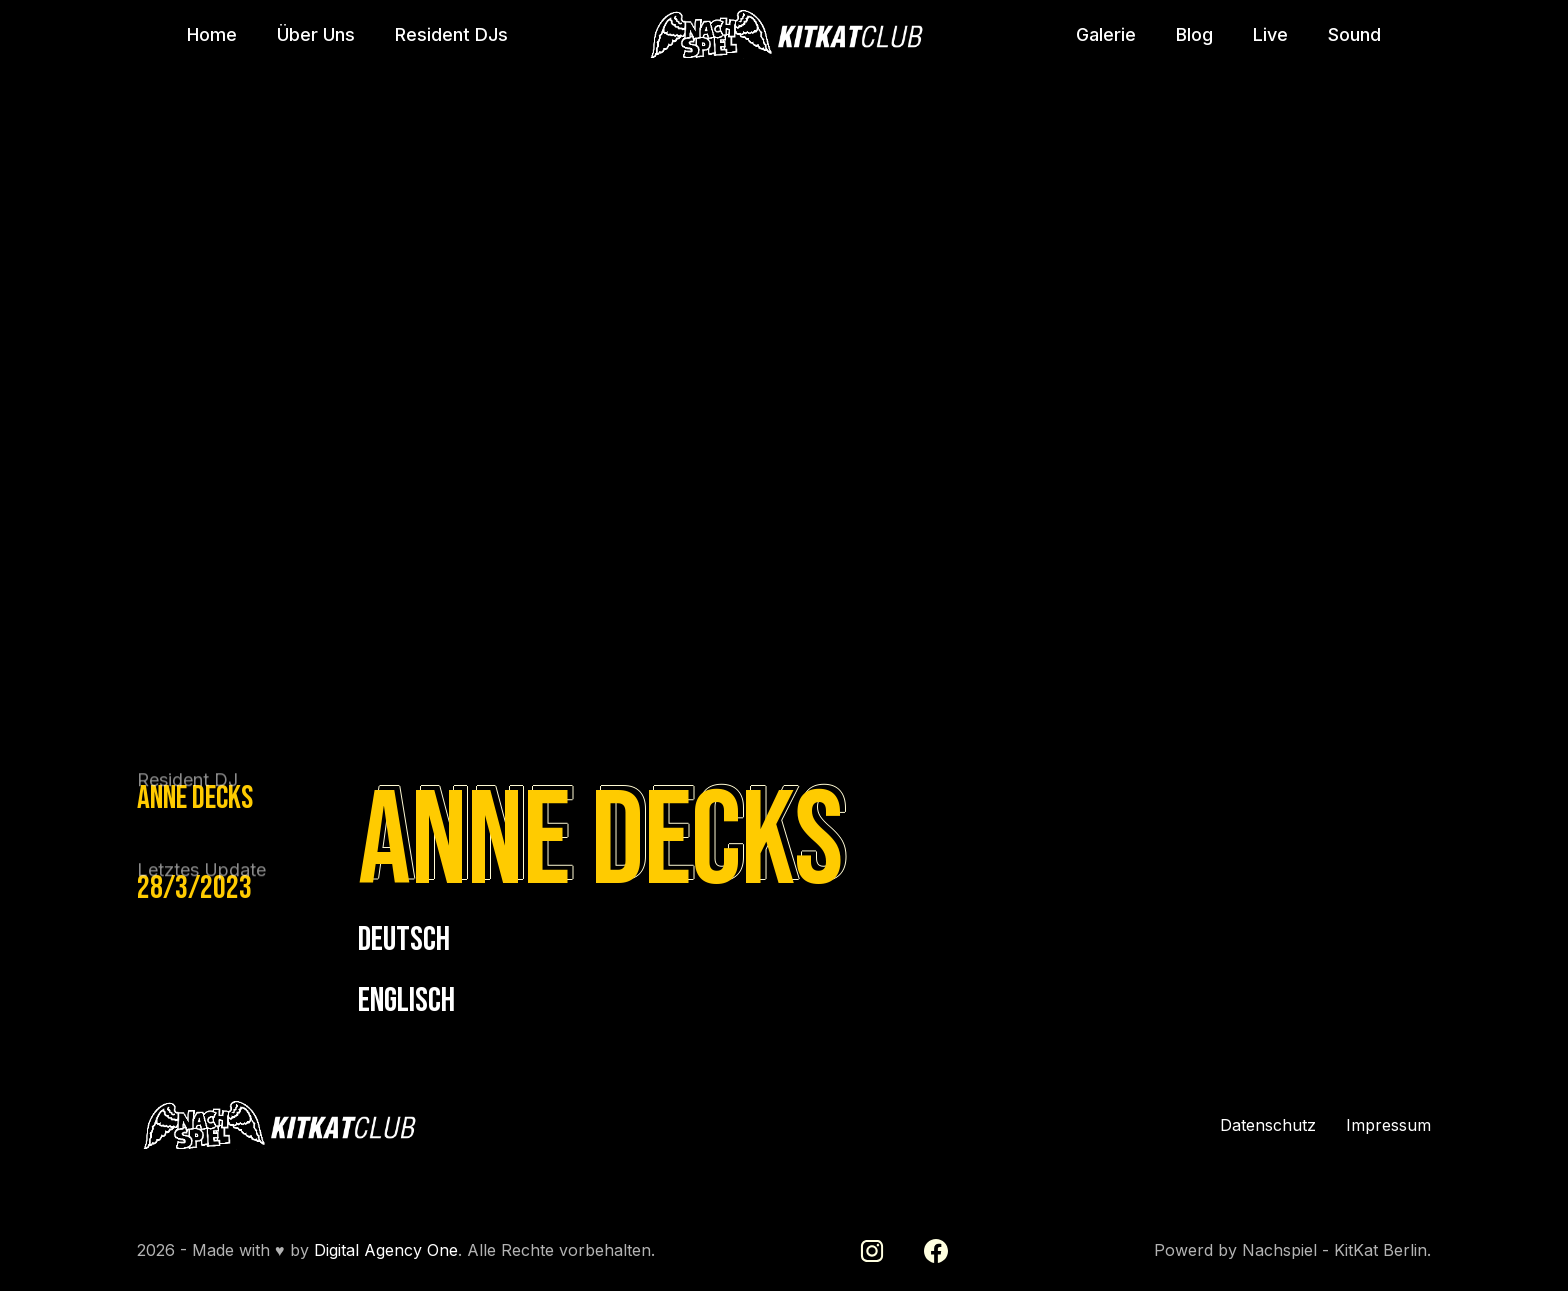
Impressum (1388, 1125)
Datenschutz (1268, 1125)
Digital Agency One (386, 1250)
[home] (784, 35)
